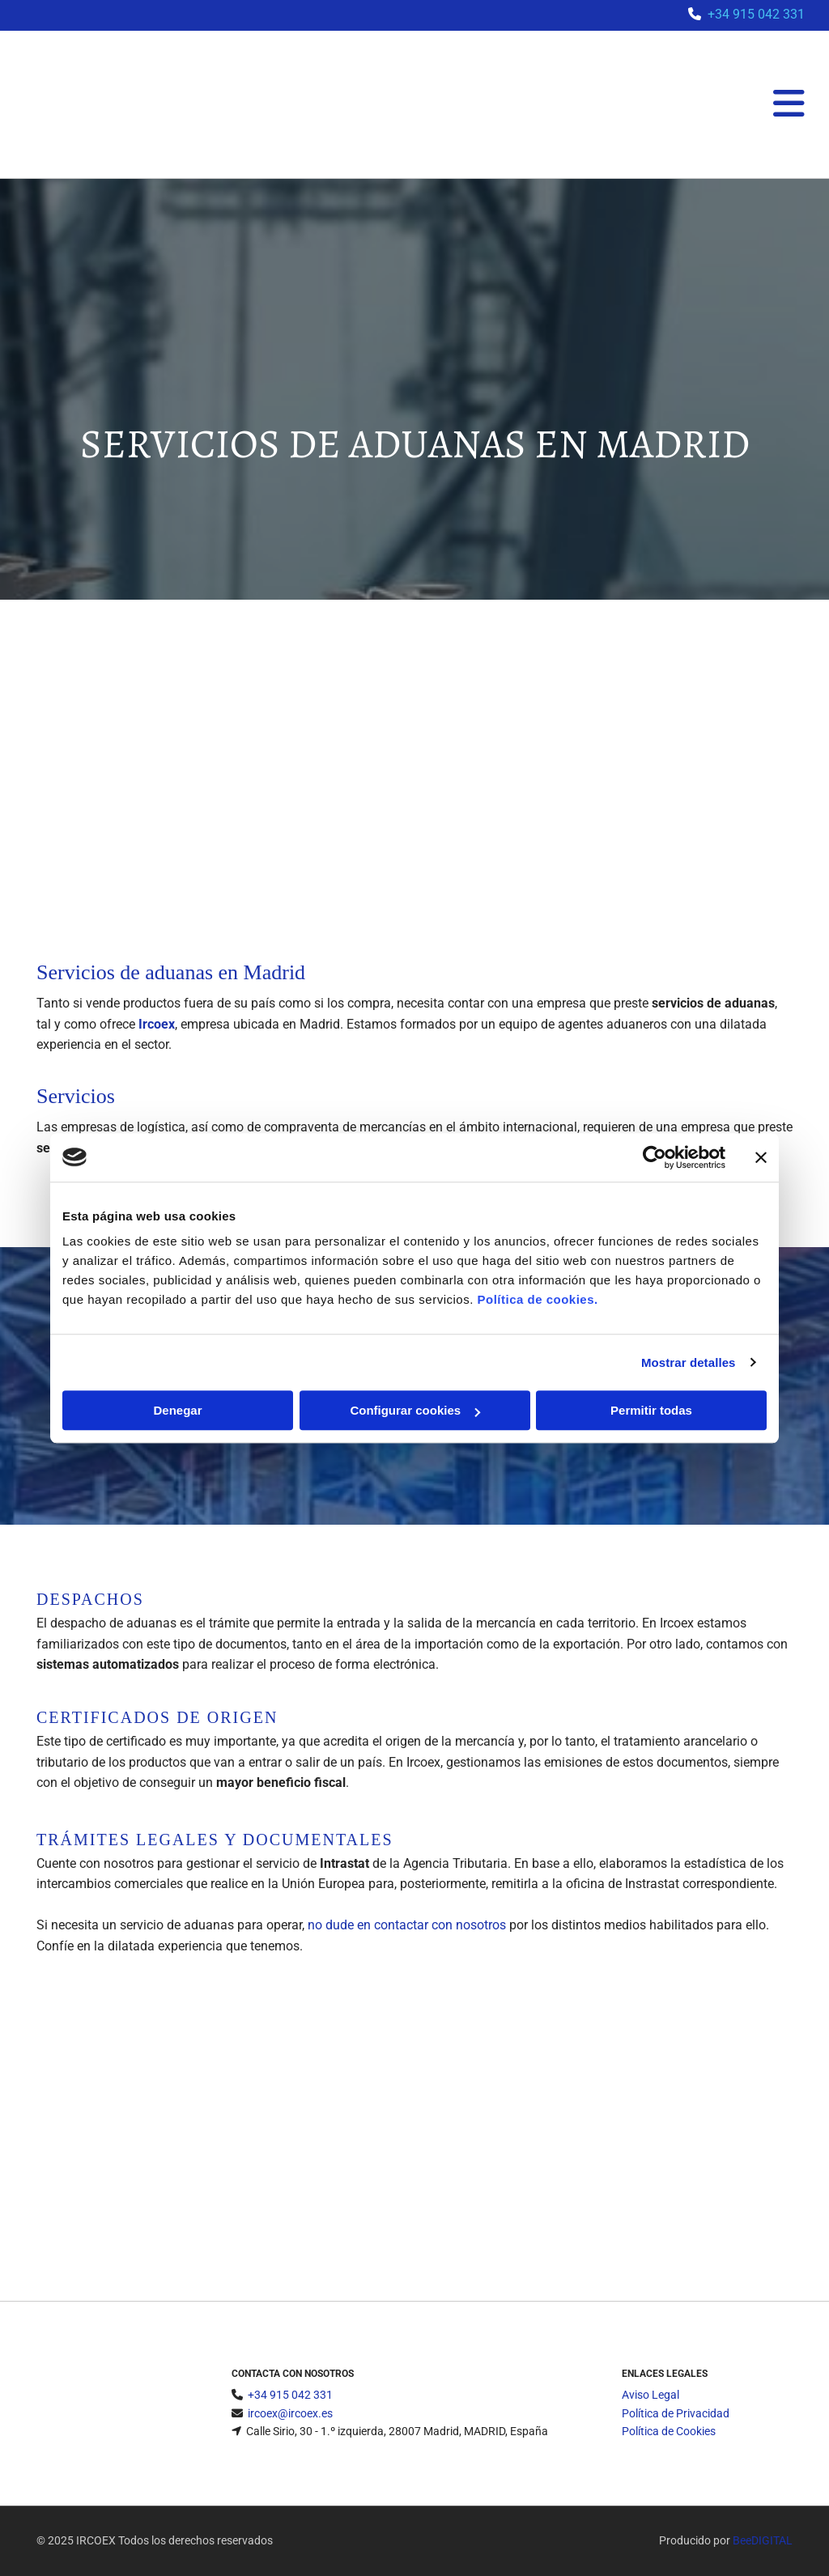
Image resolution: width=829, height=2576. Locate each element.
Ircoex (156, 1024)
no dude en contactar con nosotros (407, 1925)
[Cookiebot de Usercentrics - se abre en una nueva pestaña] (654, 1157)
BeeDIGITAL (763, 2540)
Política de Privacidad (675, 2413)
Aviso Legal (650, 2394)
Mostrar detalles (688, 1362)
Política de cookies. (537, 1299)
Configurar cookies (415, 1410)
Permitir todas (651, 1410)
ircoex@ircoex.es (290, 2413)
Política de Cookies (669, 2431)
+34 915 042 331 (756, 14)
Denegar (177, 1410)
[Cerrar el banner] (761, 1157)
